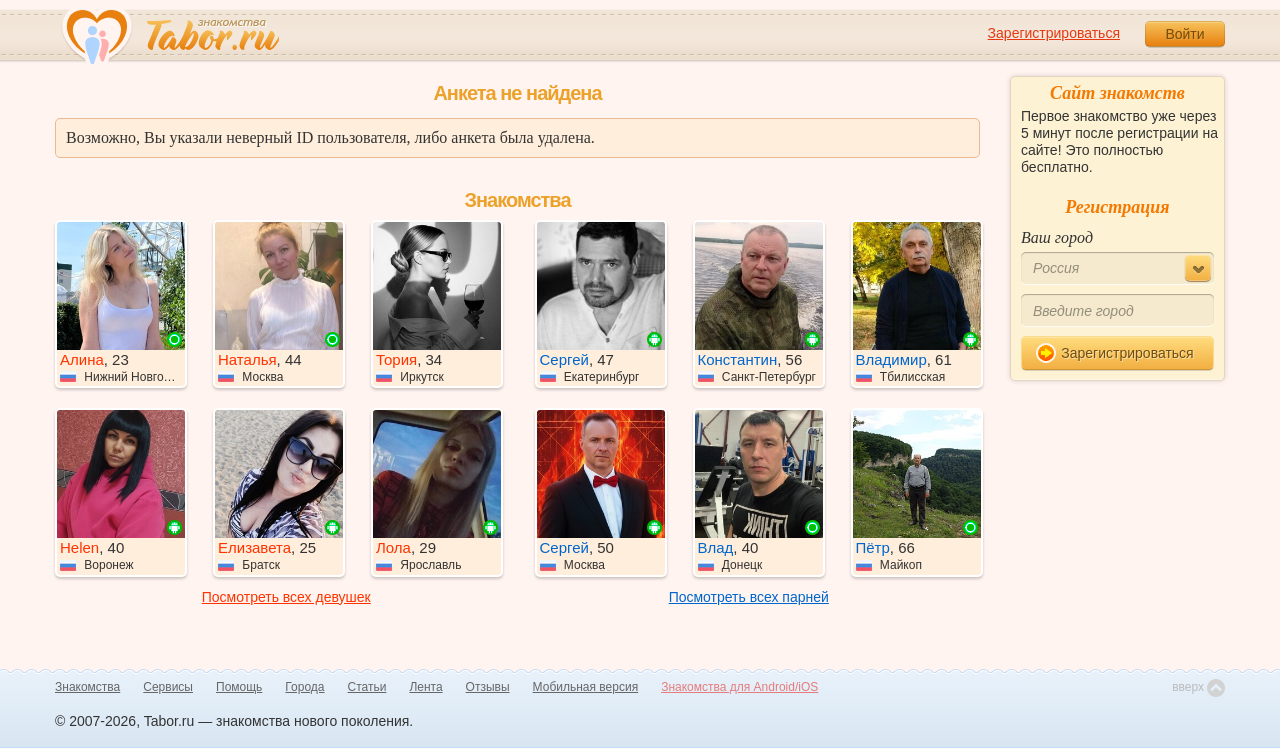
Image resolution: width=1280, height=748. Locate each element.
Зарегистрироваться (1054, 33)
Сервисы (168, 687)
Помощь (239, 687)
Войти (1184, 34)
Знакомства (87, 687)
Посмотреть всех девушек (286, 597)
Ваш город (1057, 237)
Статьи (367, 687)
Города (304, 687)
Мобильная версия (586, 687)
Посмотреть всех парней (749, 597)
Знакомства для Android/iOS (739, 687)
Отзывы (488, 687)
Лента (425, 687)
